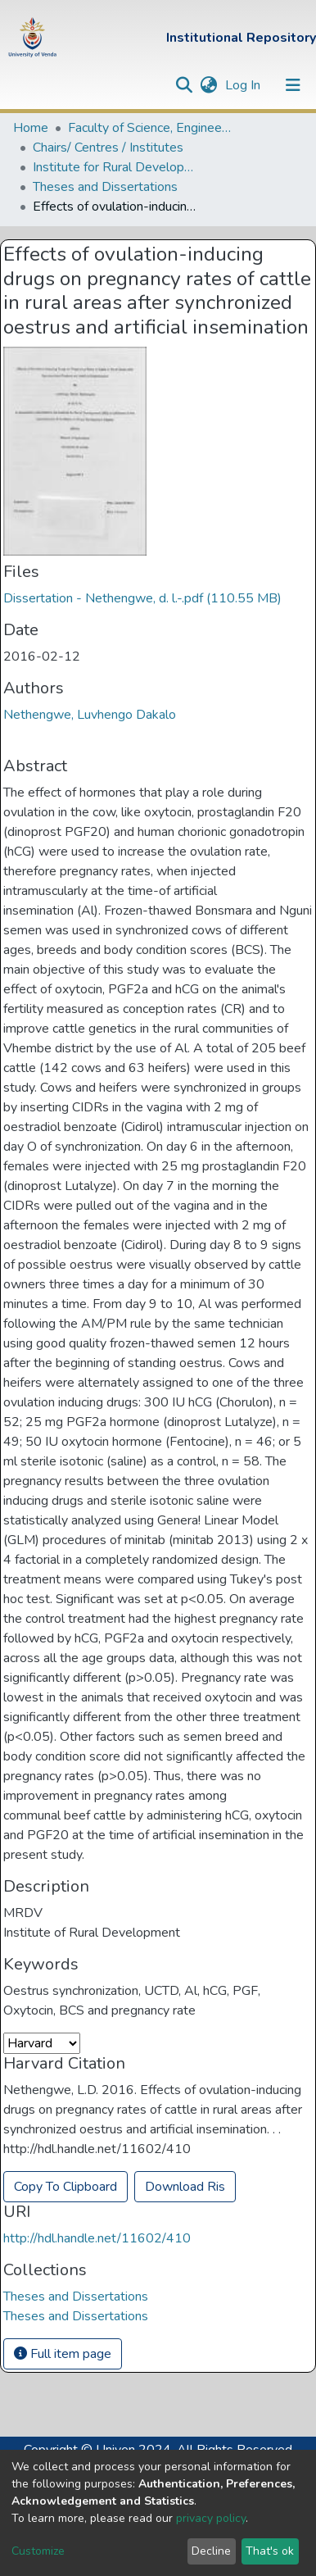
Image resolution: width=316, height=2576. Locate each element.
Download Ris (185, 2187)
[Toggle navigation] (293, 85)
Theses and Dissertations (105, 187)
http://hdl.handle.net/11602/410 (97, 2238)
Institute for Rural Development (114, 167)
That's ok (270, 2551)
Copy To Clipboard (65, 2187)
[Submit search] (184, 85)
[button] (208, 85)
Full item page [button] (62, 2354)
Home (30, 128)
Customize (38, 2551)
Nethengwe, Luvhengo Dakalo (89, 715)
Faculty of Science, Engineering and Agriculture (150, 128)
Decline (211, 2551)
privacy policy (211, 2518)
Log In (244, 85)
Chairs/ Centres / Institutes (108, 148)
